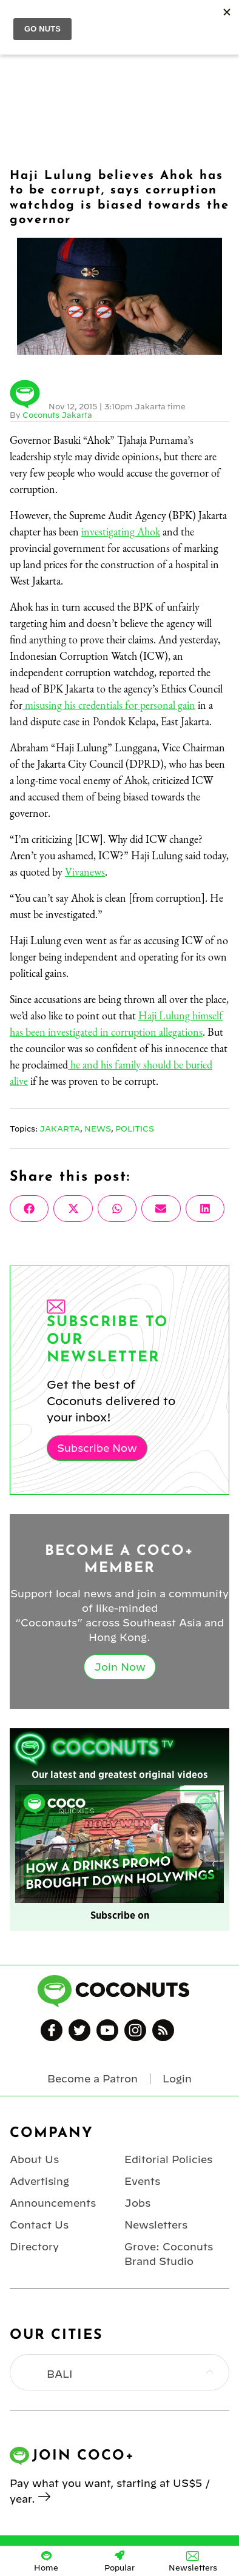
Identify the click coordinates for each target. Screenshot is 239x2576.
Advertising (39, 2181)
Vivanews (85, 872)
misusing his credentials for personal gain (108, 705)
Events (142, 2181)
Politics (134, 1128)
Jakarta (59, 1128)
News (97, 1128)
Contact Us (39, 2224)
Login (177, 2078)
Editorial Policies (168, 2159)
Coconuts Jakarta (57, 415)
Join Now (120, 1667)
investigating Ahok (120, 531)
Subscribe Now (97, 1448)
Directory (34, 2246)
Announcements (53, 2203)
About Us (34, 2159)
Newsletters (155, 2224)
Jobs (137, 2203)
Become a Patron (92, 2078)
